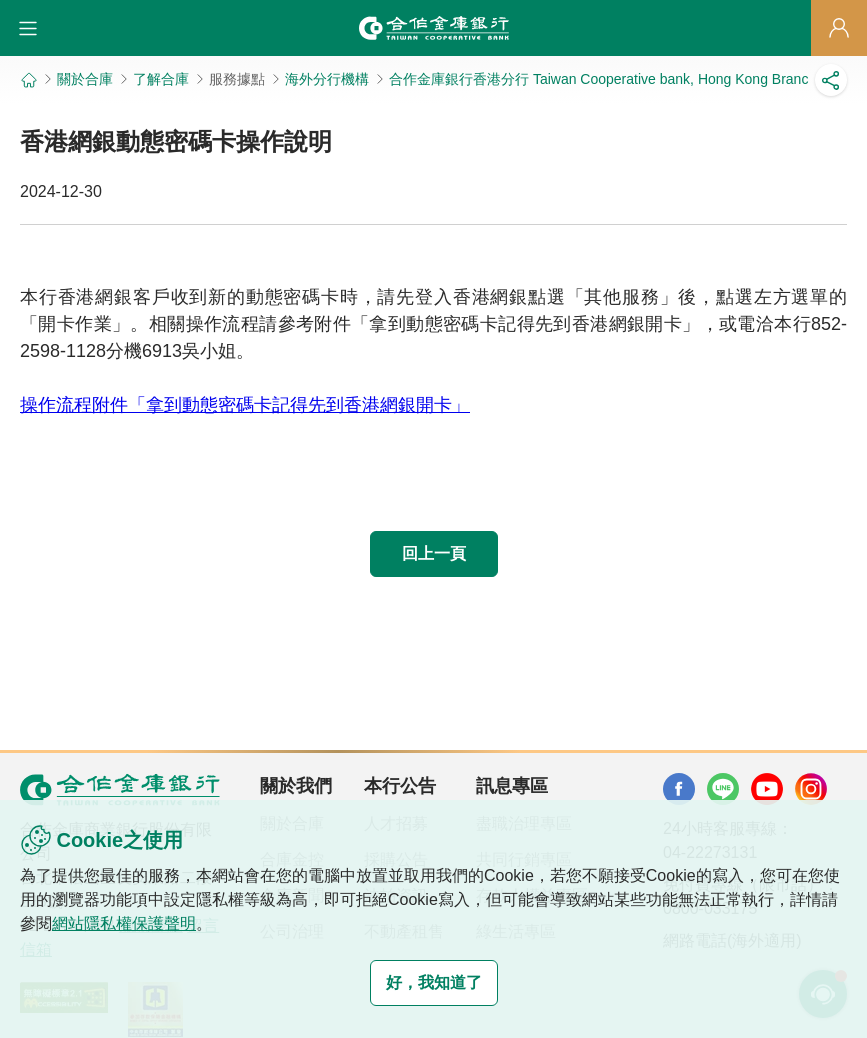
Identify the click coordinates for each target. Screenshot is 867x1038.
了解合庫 (161, 79)
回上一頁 (434, 553)
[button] (28, 28)
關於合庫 (85, 79)
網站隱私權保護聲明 (124, 923)
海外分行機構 (327, 79)
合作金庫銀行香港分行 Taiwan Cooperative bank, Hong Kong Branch (602, 79)
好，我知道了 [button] (434, 982)
